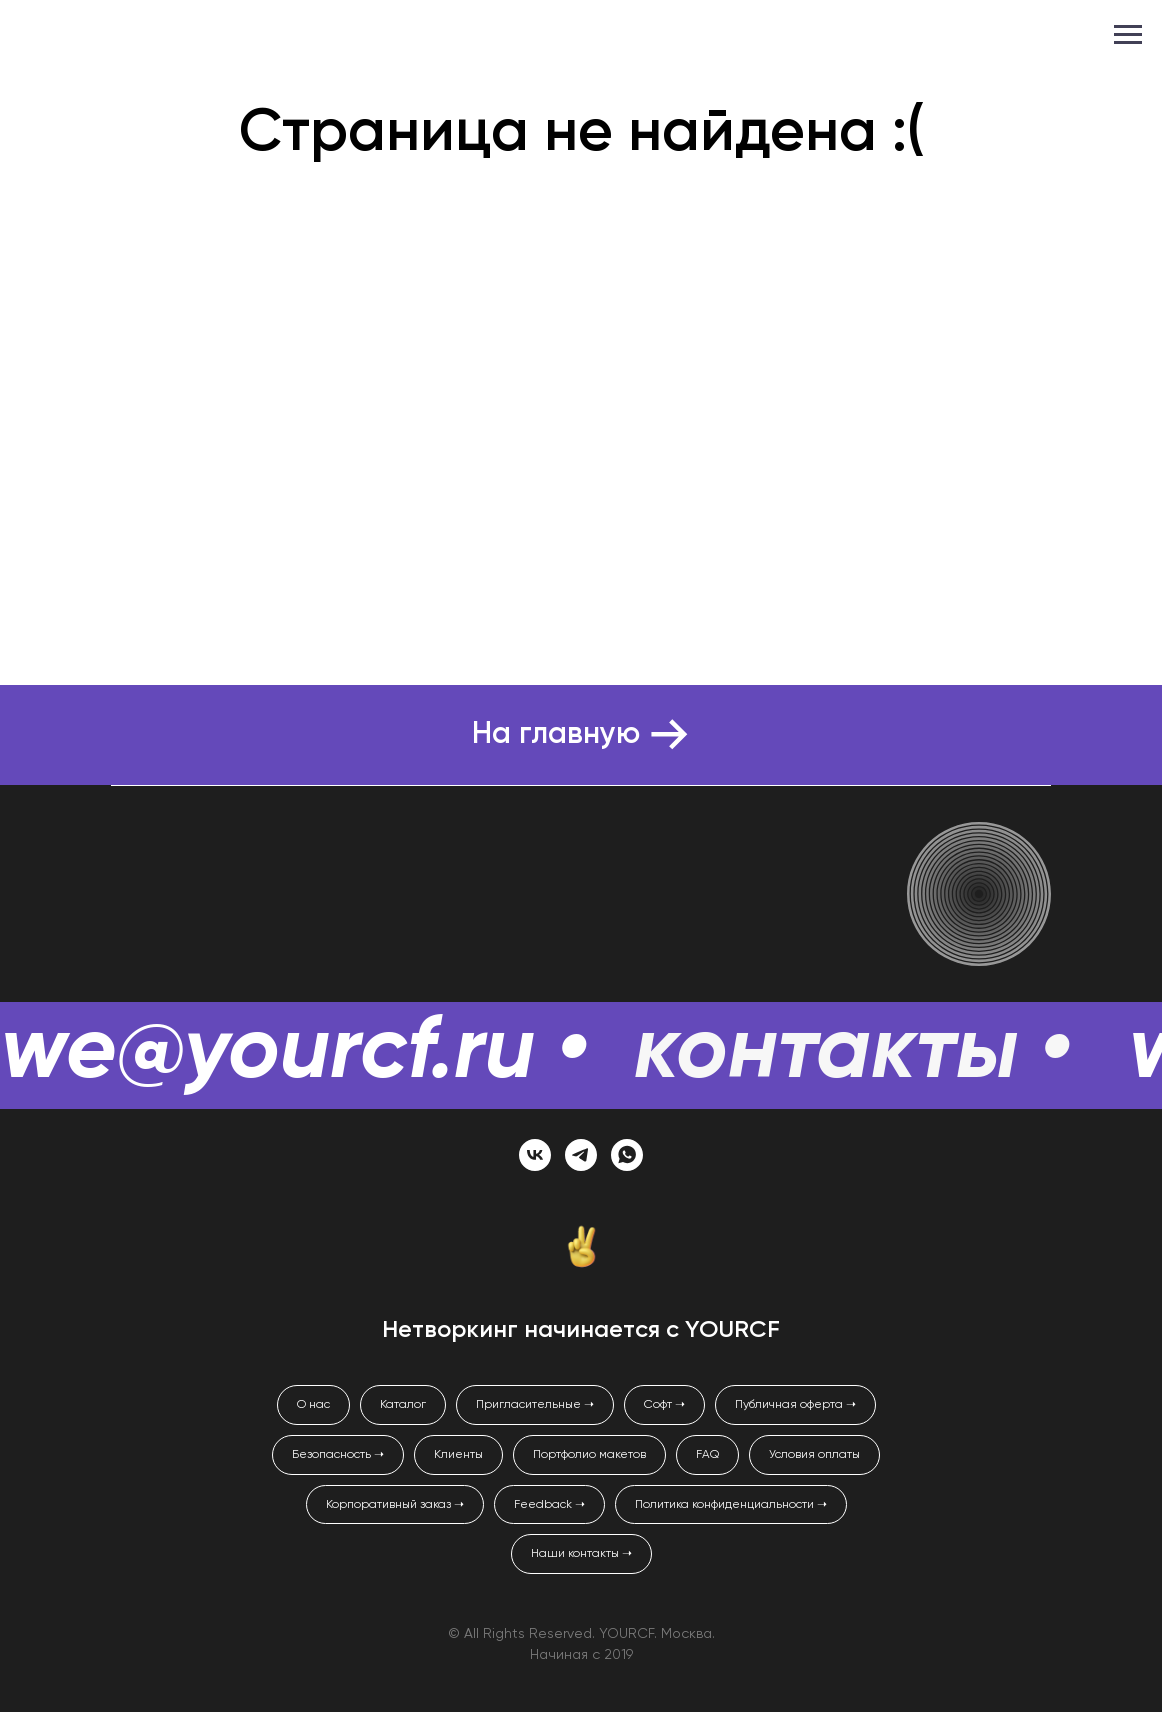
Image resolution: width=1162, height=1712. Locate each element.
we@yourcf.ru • (294, 1053)
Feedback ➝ (549, 1505)
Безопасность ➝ (338, 1455)
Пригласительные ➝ (535, 1405)
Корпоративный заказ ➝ (395, 1505)
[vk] (535, 1155)
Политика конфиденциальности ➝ (731, 1505)
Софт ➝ (664, 1405)
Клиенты (458, 1455)
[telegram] (581, 1155)
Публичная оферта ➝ (795, 1405)
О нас (313, 1405)
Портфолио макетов (589, 1455)
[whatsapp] (627, 1155)
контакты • (852, 1053)
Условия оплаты (814, 1455)
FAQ (707, 1455)
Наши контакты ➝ (581, 1554)
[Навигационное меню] (1128, 35)
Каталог (403, 1405)
